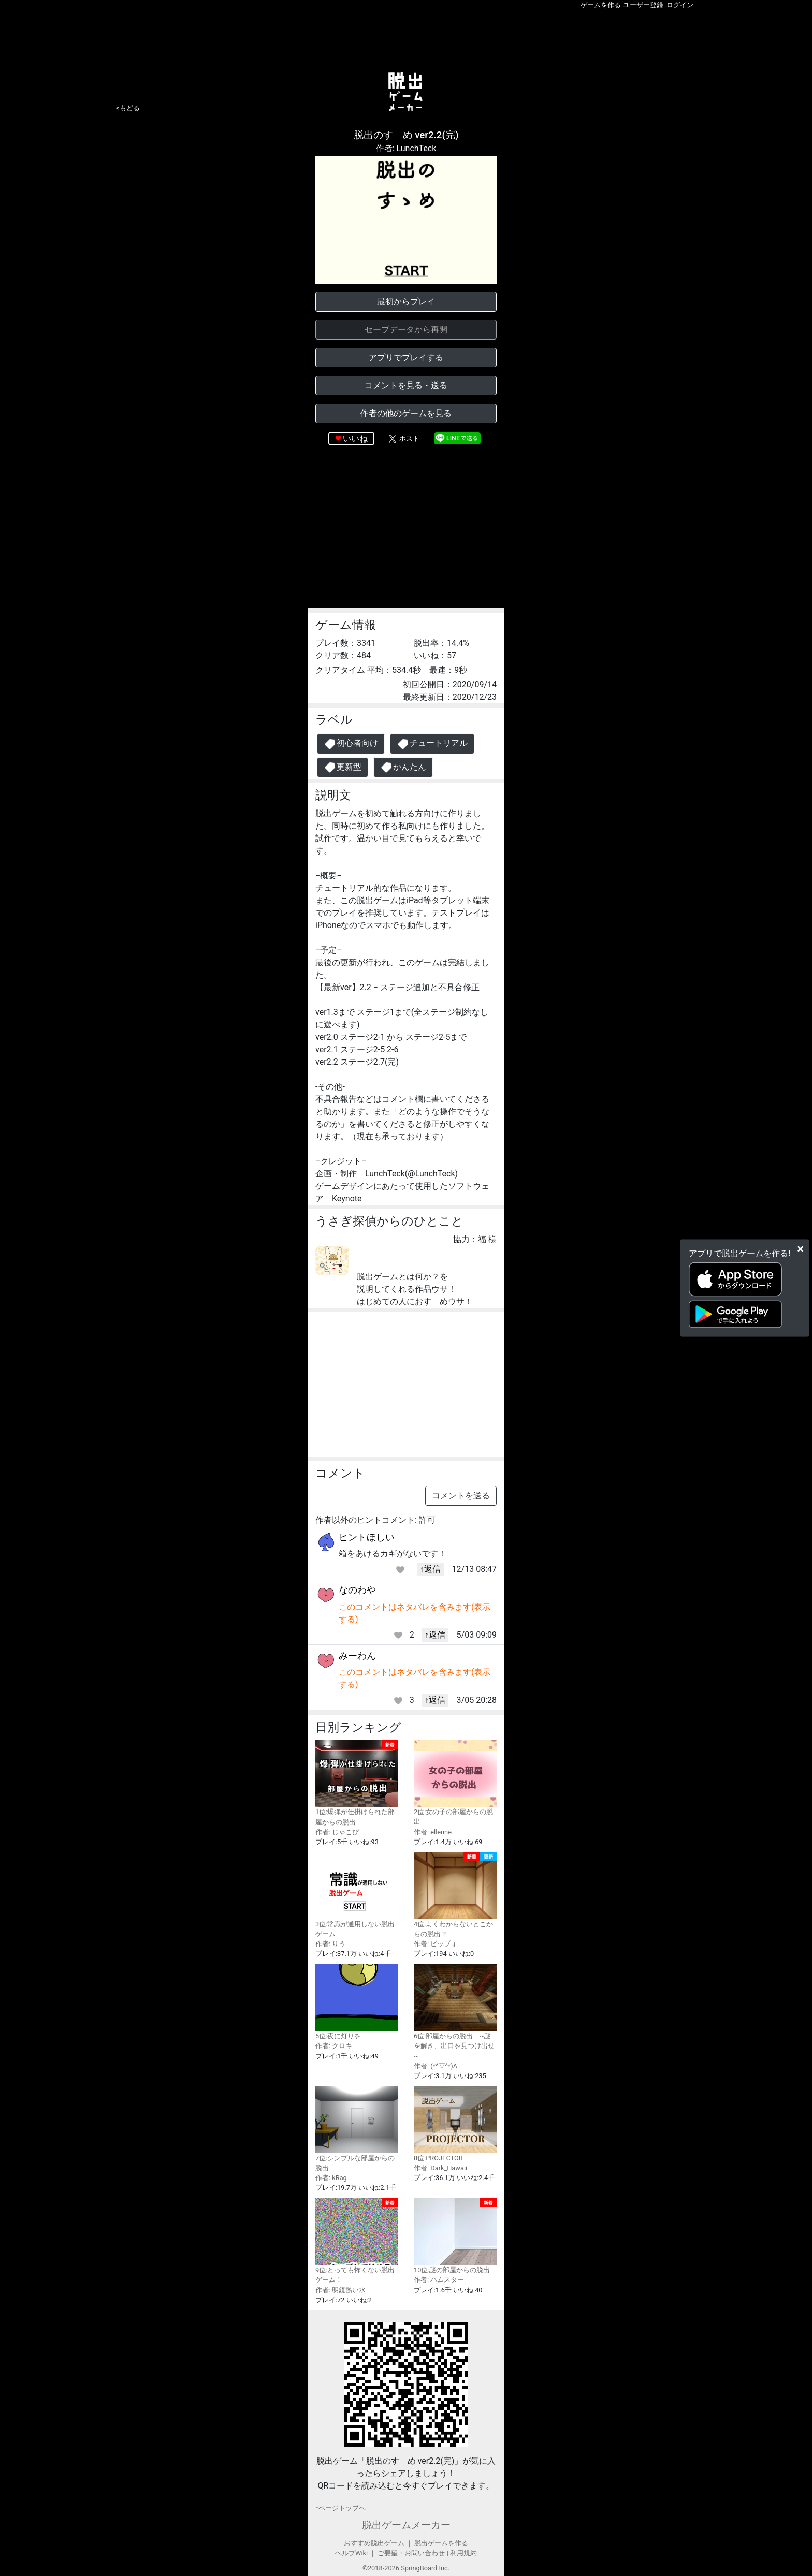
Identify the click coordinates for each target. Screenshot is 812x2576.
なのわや (357, 1589)
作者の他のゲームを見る (406, 413)
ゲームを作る (601, 5)
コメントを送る (461, 1495)
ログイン (679, 5)
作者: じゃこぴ (337, 1832)
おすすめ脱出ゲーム (374, 2543)
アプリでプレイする (406, 357)
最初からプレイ (406, 301)
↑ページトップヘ (340, 2508)
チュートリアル (432, 744)
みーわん (357, 1655)
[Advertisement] (406, 38)
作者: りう (330, 1944)
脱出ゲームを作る (441, 2543)
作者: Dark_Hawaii (440, 2168)
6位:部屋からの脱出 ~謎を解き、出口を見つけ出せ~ (455, 2012)
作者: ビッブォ (435, 1944)
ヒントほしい (367, 1537)
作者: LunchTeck (406, 148)
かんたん (403, 767)
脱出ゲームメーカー (406, 2525)
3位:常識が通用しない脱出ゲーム (356, 1895)
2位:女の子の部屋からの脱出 (455, 1783)
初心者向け (351, 744)
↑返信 (430, 1569)
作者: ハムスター (439, 2280)
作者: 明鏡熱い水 (340, 2290)
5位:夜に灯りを (356, 2002)
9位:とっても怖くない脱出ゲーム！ (356, 2241)
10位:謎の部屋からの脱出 (455, 2236)
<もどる (128, 108)
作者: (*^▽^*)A (435, 2066)
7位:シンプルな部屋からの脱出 (356, 2129)
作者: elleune (433, 1832)
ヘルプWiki (351, 2553)
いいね (355, 439)
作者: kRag (331, 2178)
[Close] (800, 1248)
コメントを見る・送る (406, 385)
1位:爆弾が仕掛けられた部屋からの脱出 (356, 1783)
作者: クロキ (333, 2046)
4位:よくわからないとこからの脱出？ (455, 1895)
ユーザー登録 (643, 5)
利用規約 (463, 2553)
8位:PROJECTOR (455, 2124)
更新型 (342, 767)
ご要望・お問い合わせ (411, 2553)
